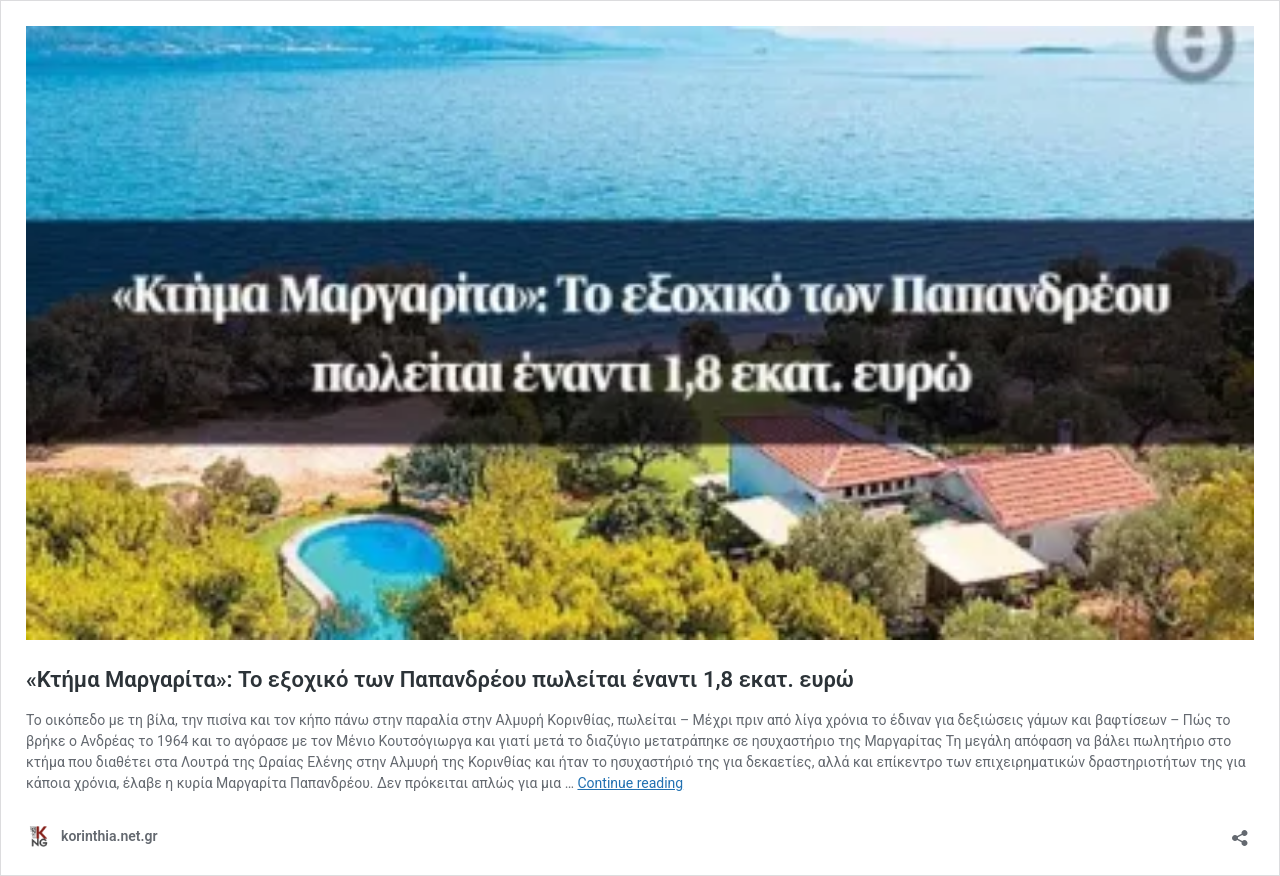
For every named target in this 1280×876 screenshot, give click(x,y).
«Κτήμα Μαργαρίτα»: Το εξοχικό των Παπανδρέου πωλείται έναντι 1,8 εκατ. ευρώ (440, 679)
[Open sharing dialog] (1240, 831)
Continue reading (630, 783)
